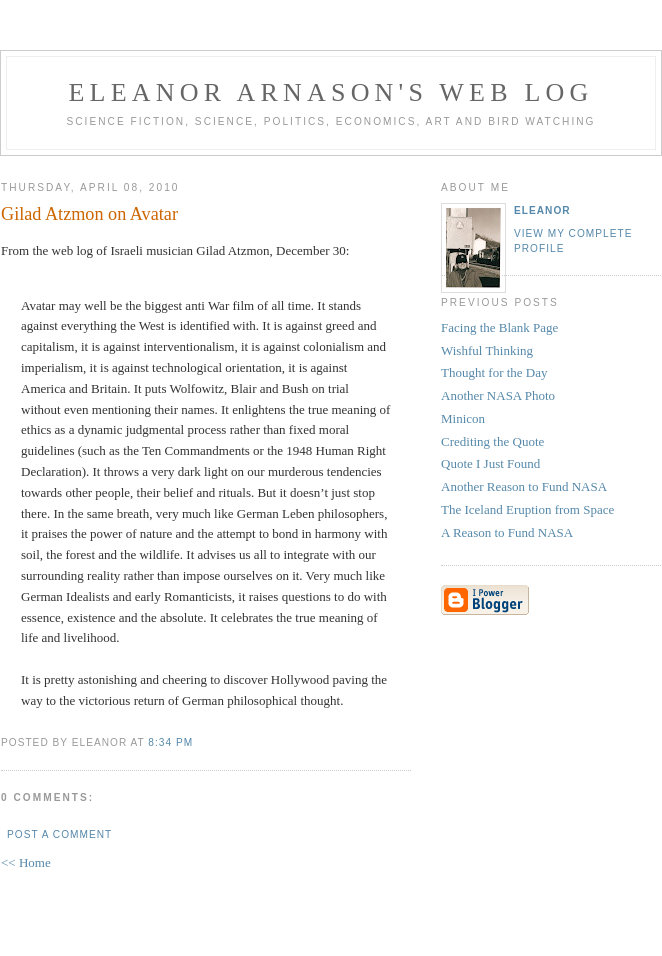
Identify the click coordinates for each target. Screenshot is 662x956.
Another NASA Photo (498, 395)
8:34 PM (170, 742)
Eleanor (542, 210)
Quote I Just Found (490, 463)
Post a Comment (59, 834)
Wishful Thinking (487, 350)
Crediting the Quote (492, 441)
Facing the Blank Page (499, 327)
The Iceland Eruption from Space (527, 509)
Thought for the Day (494, 372)
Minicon (463, 418)
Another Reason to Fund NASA (524, 486)
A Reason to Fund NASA (507, 532)
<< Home (26, 862)
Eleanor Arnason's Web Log (331, 92)
